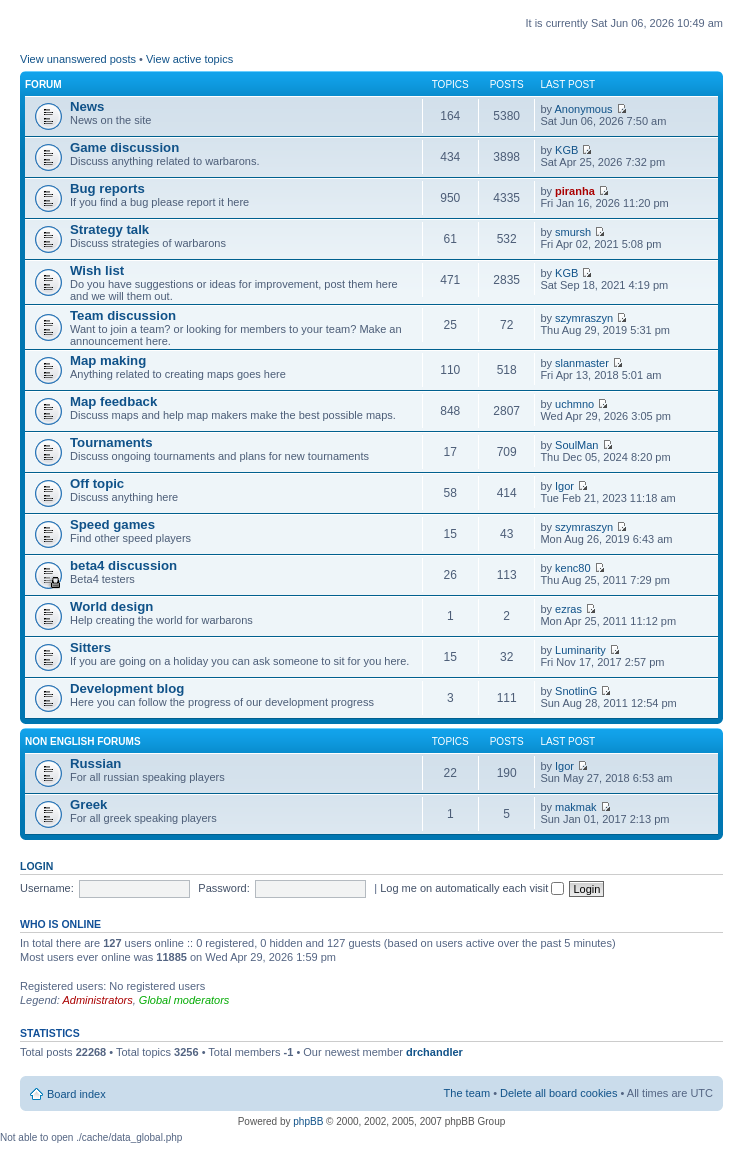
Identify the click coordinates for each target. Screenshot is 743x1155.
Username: (47, 888)
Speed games (112, 524)
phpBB (308, 1121)
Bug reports (107, 188)
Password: (223, 888)
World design (111, 606)
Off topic (97, 483)
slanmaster (582, 363)
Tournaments (111, 442)
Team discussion (123, 315)
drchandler (434, 1052)
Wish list (97, 270)
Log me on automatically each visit (472, 888)
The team (467, 1093)
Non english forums (83, 741)
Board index (76, 1094)
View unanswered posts (78, 59)
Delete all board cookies (558, 1093)
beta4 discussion (123, 565)
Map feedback (113, 401)
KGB (566, 150)
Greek (88, 804)
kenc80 (572, 568)
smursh (573, 232)
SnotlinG (576, 691)
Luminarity (580, 650)
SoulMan (576, 445)
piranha (575, 191)
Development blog (127, 688)
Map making (108, 360)
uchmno (574, 404)
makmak (576, 807)
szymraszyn (584, 318)
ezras (568, 609)
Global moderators (184, 1000)
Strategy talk (109, 229)
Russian (95, 763)
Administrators (97, 1000)
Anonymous (583, 109)
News (87, 106)
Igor (564, 486)
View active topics (189, 59)
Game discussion (124, 147)
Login (36, 866)
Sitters (90, 647)
